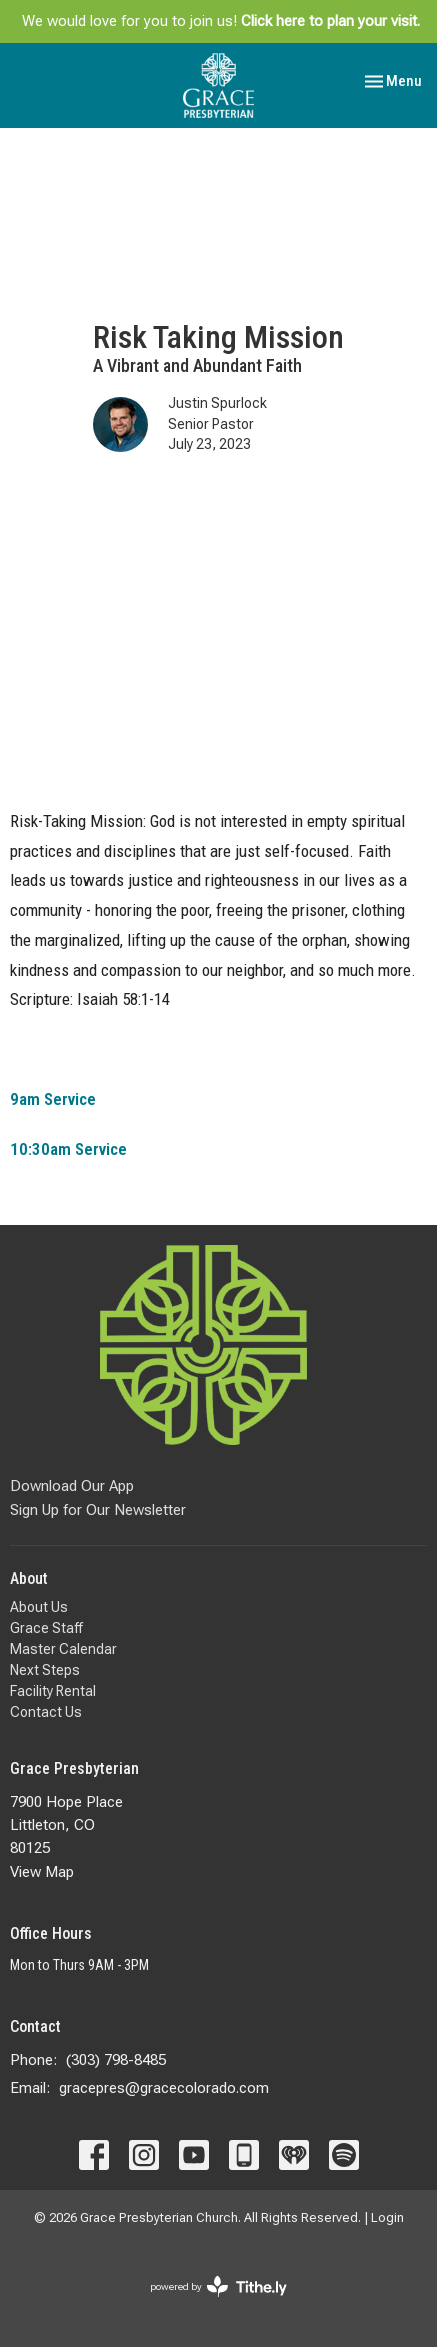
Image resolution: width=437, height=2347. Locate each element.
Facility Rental (53, 1691)
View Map (42, 1872)
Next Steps (45, 1670)
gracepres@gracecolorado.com (164, 2088)
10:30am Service (68, 1149)
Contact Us (46, 1712)
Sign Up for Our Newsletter (98, 1510)
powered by (218, 2286)
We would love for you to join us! (221, 21)
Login (387, 2217)
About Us (39, 1607)
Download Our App (72, 1486)
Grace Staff (46, 1628)
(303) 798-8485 (116, 2060)
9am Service (53, 1099)
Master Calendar (63, 1649)
